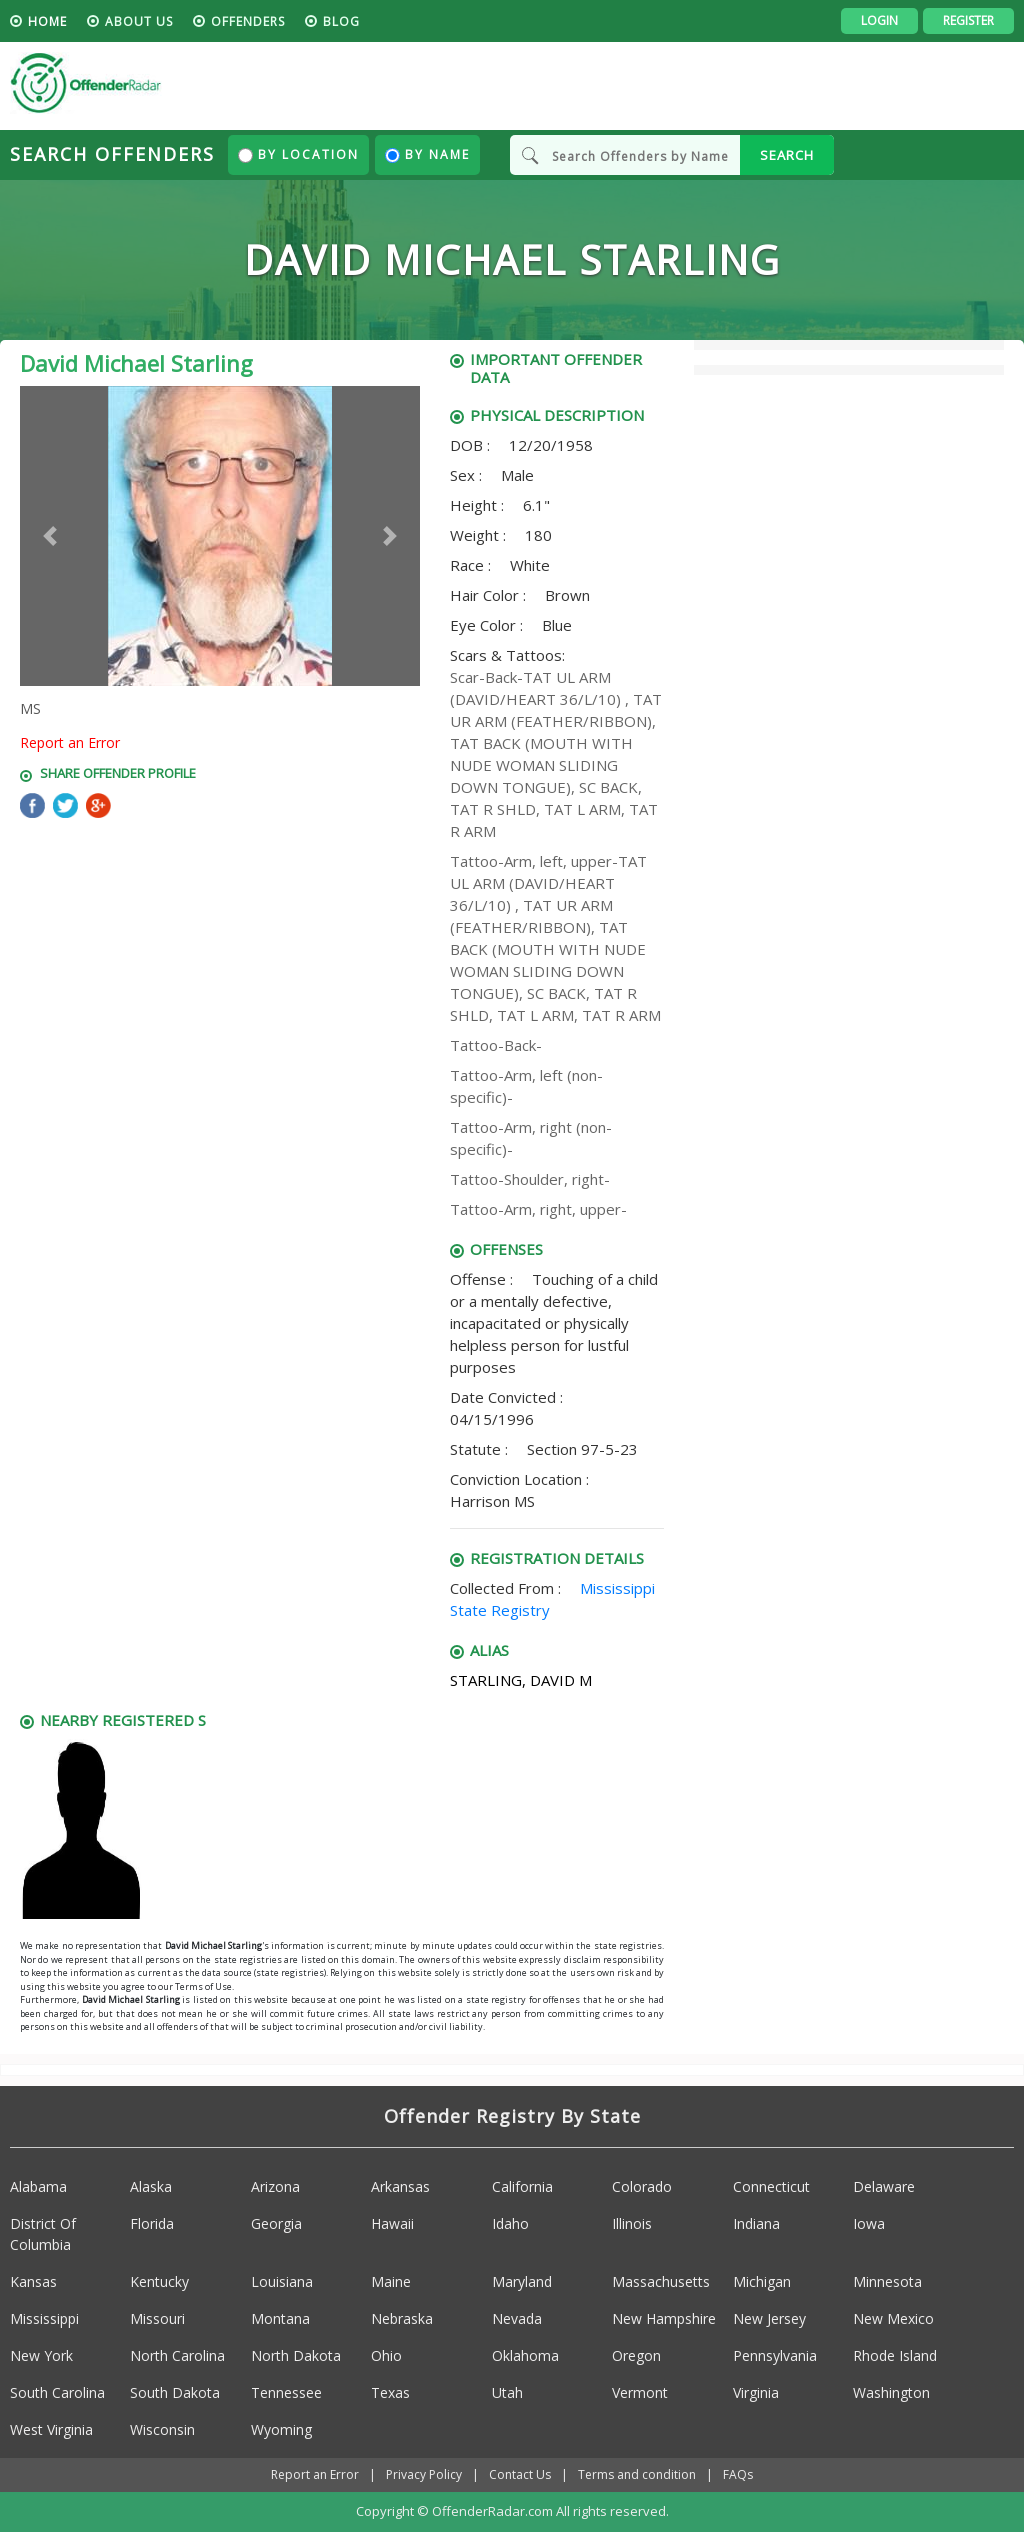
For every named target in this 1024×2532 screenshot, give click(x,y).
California (522, 2186)
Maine (391, 2281)
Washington (891, 2392)
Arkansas (400, 2186)
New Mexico (893, 2318)
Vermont (640, 2392)
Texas (390, 2392)
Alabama (38, 2186)
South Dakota (175, 2392)
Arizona (275, 2186)
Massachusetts (661, 2281)
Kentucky (159, 2281)
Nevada (517, 2318)
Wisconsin (162, 2429)
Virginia (756, 2392)
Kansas (33, 2281)
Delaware (884, 2186)
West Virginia (51, 2429)
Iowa (869, 2223)
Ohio (386, 2355)
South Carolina (57, 2392)
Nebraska (402, 2318)
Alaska (151, 2186)
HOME (47, 21)
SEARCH (787, 155)
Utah (507, 2392)
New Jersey (769, 2318)
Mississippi (44, 2318)
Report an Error (70, 742)
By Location (298, 154)
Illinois (632, 2223)
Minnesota (887, 2281)
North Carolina (177, 2355)
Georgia (276, 2223)
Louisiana (282, 2281)
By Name (427, 154)
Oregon (636, 2355)
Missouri (157, 2318)
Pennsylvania (775, 2355)
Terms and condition (637, 2474)
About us (139, 21)
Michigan (762, 2281)
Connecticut (771, 2186)
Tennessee (286, 2392)
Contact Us (520, 2474)
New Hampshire (664, 2318)
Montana (280, 2318)
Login (879, 20)
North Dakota (296, 2355)
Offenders (248, 21)
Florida (152, 2223)
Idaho (510, 2223)
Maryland (522, 2281)
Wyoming (281, 2429)
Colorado (642, 2186)
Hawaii (392, 2223)
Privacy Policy (424, 2474)
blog (341, 21)
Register (968, 20)
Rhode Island (895, 2355)
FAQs (738, 2474)
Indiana (756, 2223)
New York (41, 2355)
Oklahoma (525, 2355)
